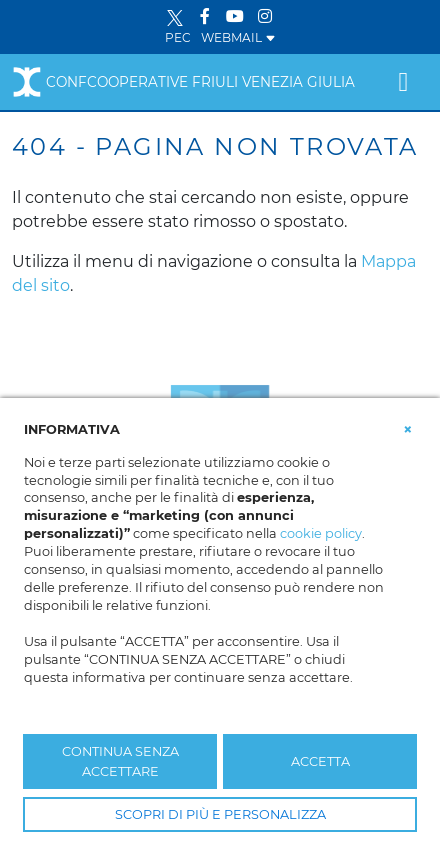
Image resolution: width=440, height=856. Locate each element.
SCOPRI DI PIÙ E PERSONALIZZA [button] (220, 814)
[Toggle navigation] (403, 82)
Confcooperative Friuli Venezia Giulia (183, 82)
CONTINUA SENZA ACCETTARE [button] (120, 761)
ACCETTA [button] (320, 761)
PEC (178, 37)
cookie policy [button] (321, 533)
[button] (408, 428)
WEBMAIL (238, 37)
